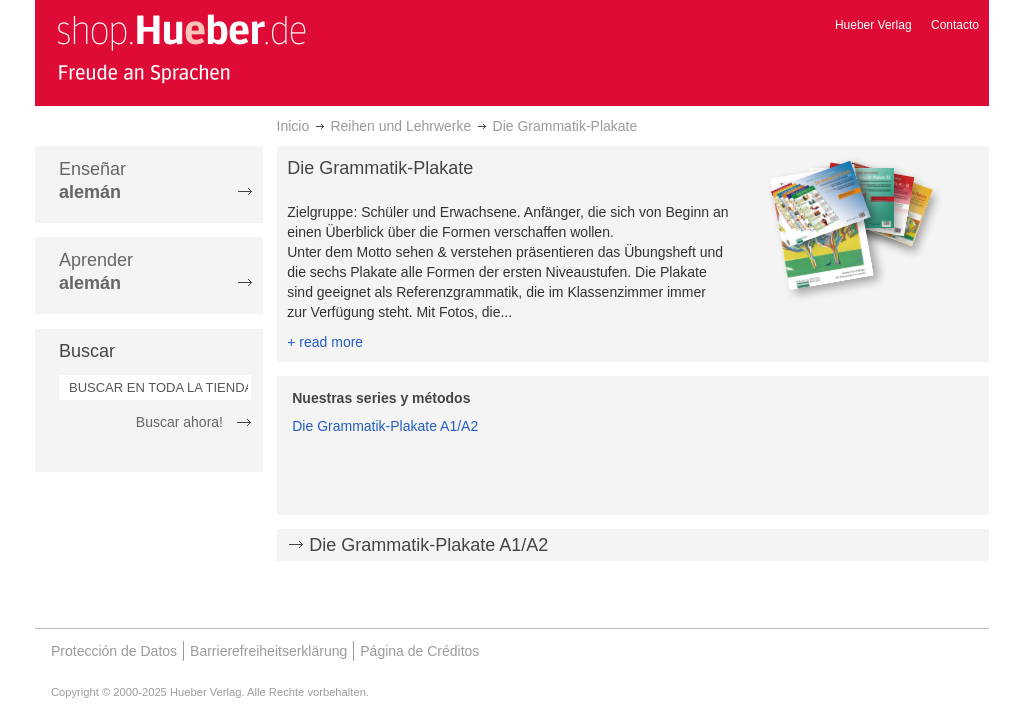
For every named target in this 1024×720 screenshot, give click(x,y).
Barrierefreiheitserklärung (268, 651)
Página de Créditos (419, 651)
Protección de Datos (114, 651)
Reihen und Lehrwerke (400, 126)
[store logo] (181, 48)
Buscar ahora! (179, 422)
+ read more (325, 342)
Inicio (293, 126)
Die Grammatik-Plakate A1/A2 (385, 426)
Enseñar (92, 180)
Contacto (955, 25)
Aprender (96, 271)
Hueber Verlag (873, 25)
